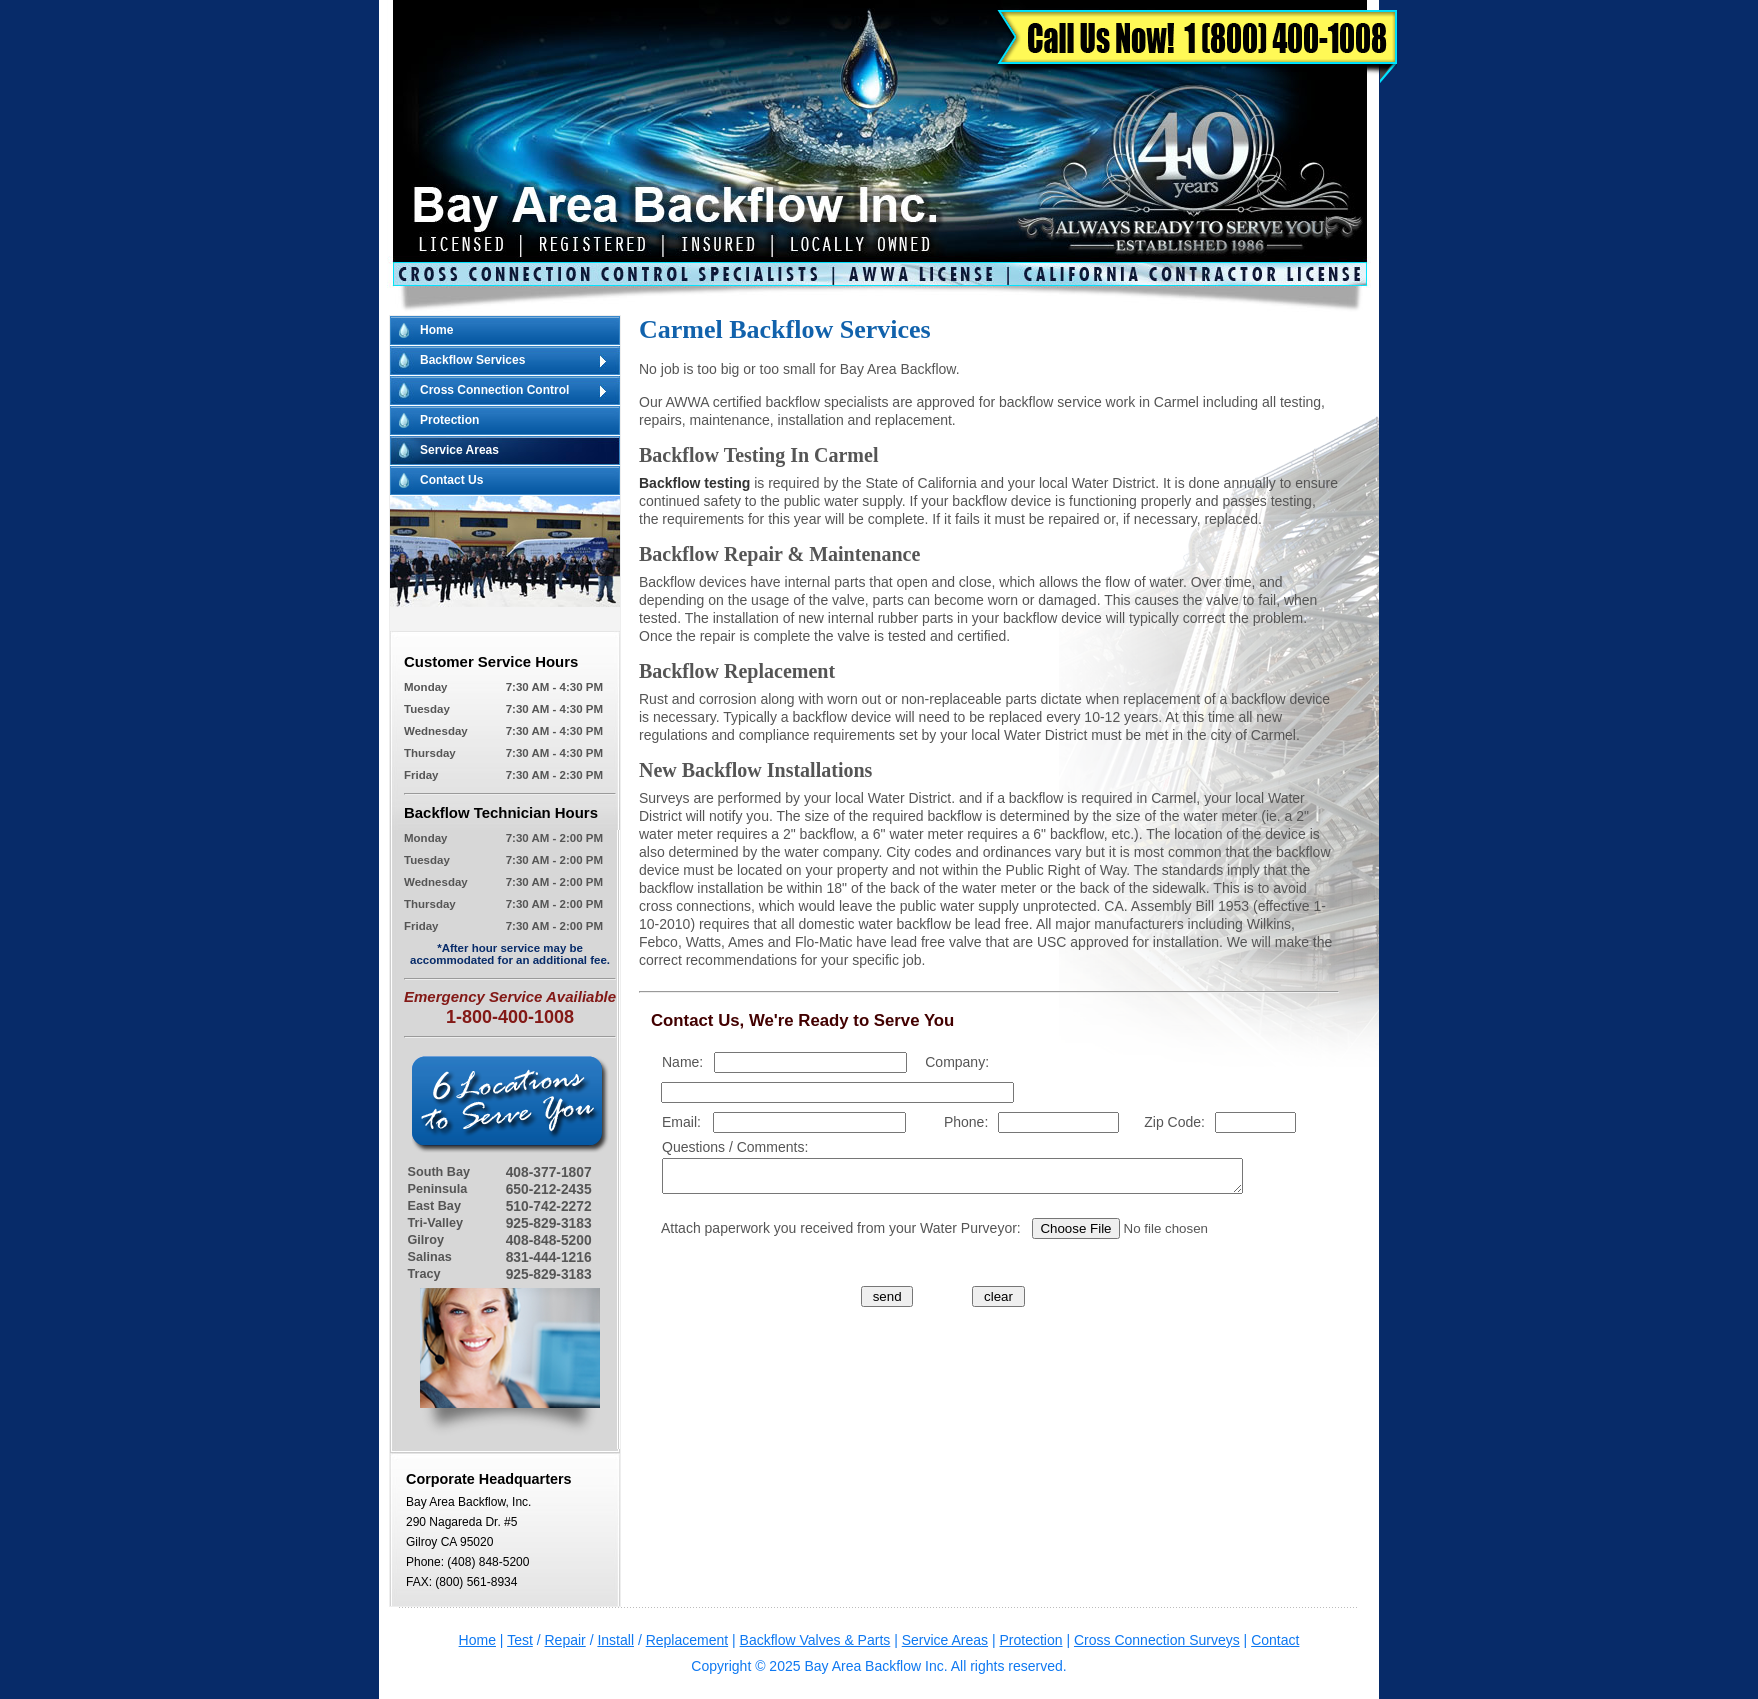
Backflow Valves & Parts (815, 1640)
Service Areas (459, 450)
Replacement (687, 1640)
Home (436, 330)
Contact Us (451, 480)
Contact (1275, 1640)
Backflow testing (694, 483)
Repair (565, 1640)
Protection (449, 420)
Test (520, 1640)
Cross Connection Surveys (1157, 1640)
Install (615, 1640)
